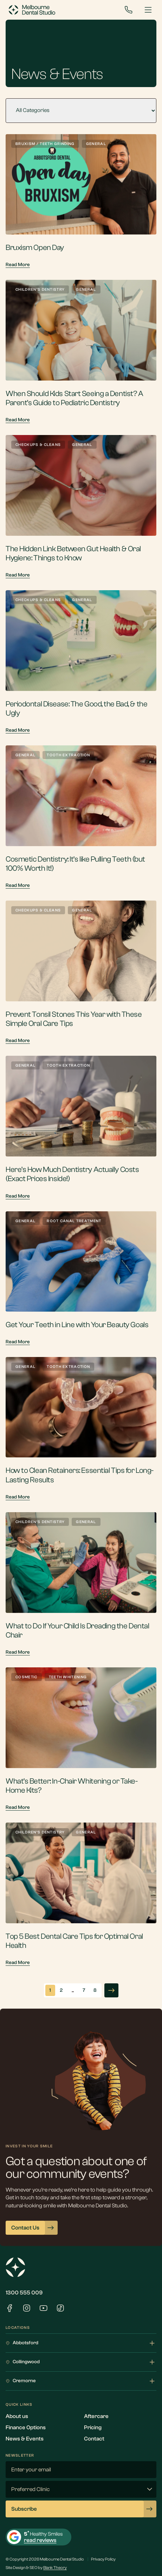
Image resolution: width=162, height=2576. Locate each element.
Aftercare (96, 2416)
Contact (94, 2439)
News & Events (25, 2439)
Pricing (93, 2427)
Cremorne (81, 2381)
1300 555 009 (24, 2293)
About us (17, 2416)
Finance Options (26, 2427)
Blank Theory (55, 2567)
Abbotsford (81, 2343)
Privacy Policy (103, 2559)
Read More (18, 265)
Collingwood (81, 2362)
